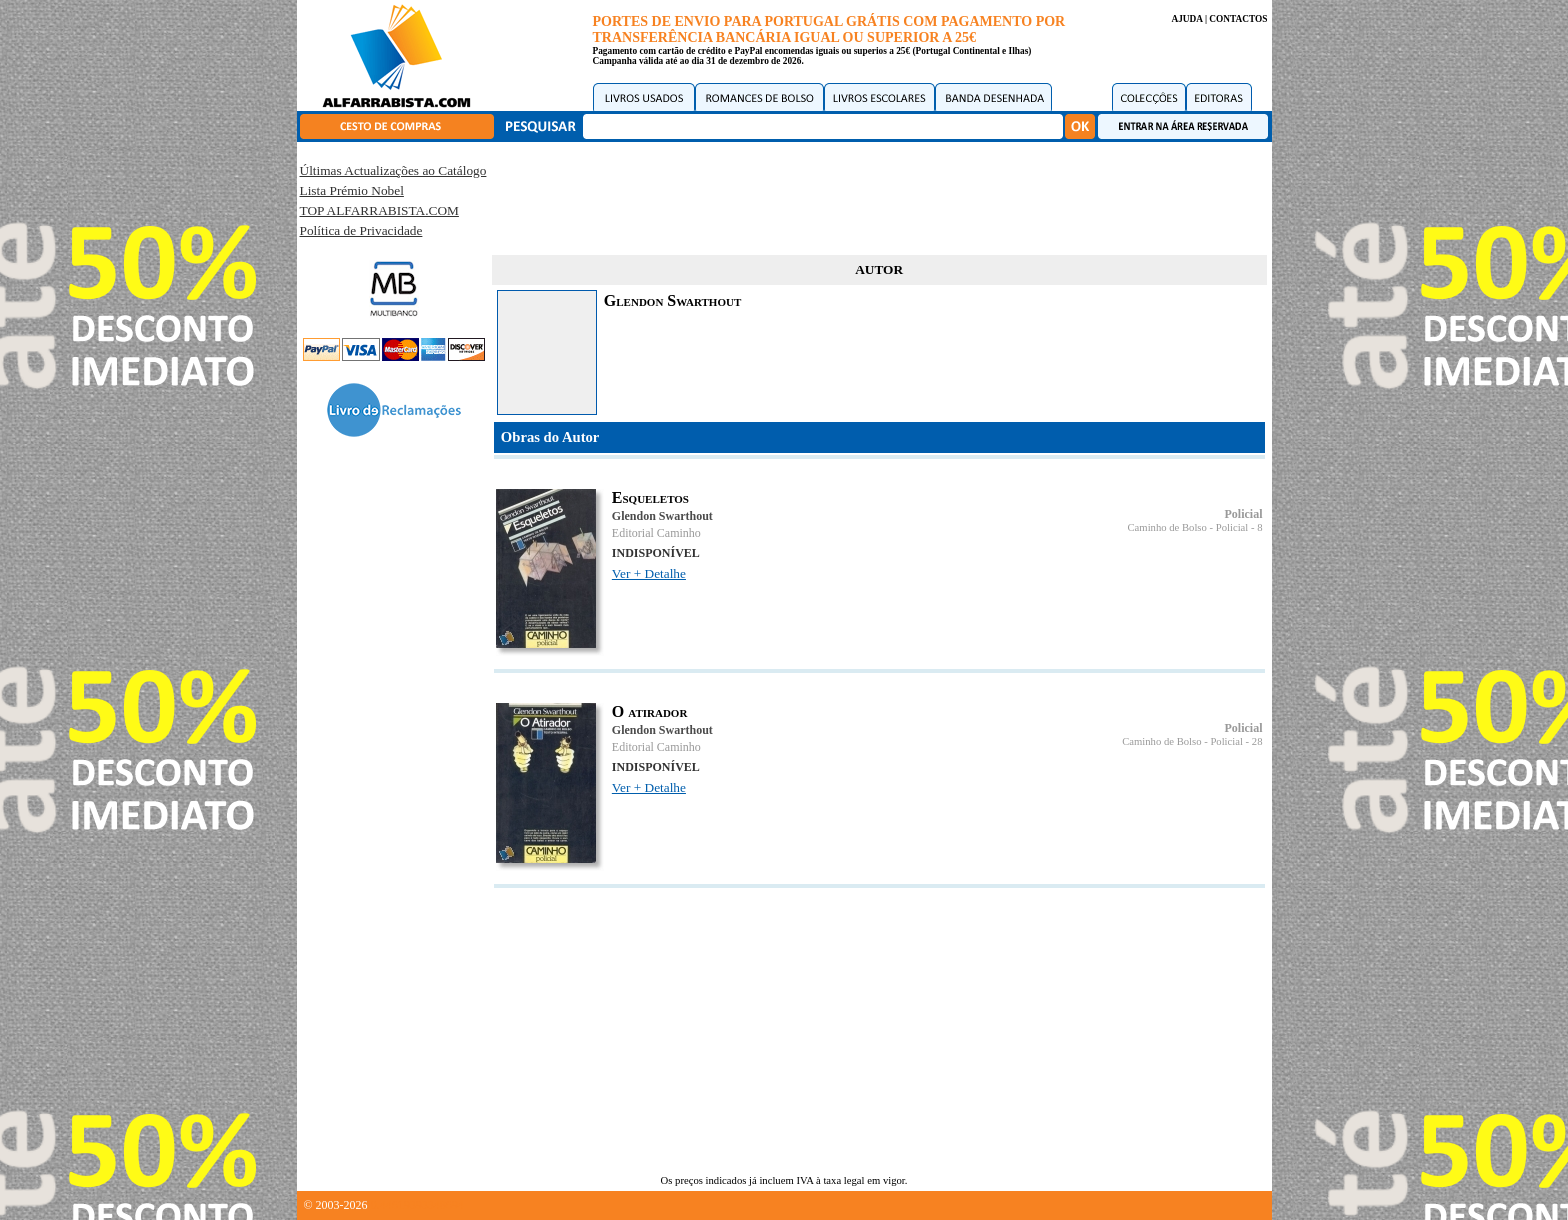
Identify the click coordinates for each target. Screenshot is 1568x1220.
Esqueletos (650, 497)
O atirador (650, 711)
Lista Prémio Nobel (352, 190)
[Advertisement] (879, 195)
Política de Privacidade (361, 230)
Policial (1244, 514)
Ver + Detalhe (649, 573)
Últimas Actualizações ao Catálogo (393, 170)
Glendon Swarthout (662, 516)
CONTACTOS (1238, 19)
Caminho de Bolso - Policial (1188, 527)
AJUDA (1186, 19)
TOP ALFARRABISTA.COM (379, 210)
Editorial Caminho (656, 533)
